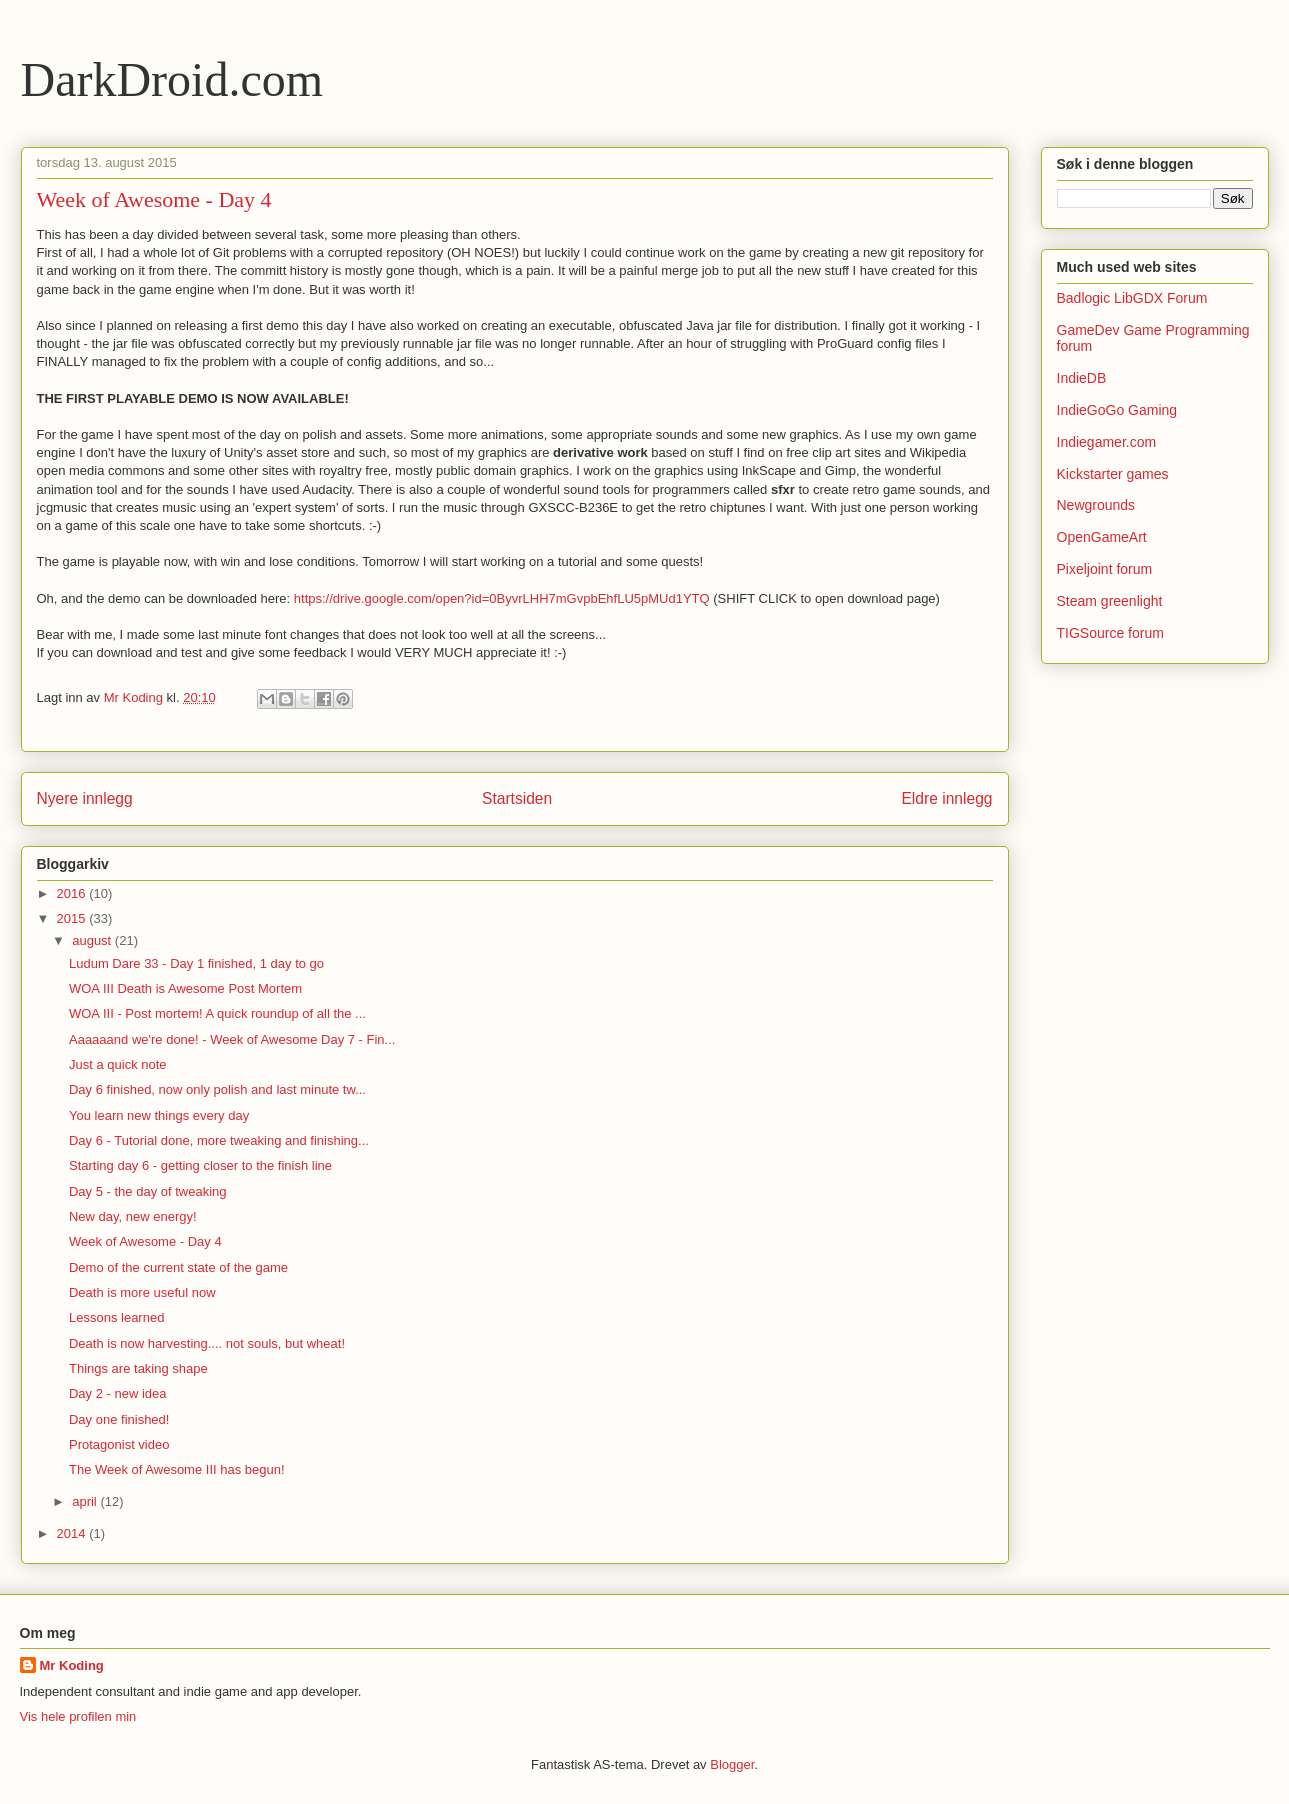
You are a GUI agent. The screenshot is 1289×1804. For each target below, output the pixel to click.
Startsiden (517, 798)
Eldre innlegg (946, 798)
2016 (73, 893)
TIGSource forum (1110, 633)
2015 (73, 918)
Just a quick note (118, 1064)
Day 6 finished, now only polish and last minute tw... (217, 1089)
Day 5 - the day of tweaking (148, 1191)
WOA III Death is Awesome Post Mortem (185, 988)
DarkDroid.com (172, 79)
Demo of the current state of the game (178, 1267)
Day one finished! (119, 1419)
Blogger (732, 1764)
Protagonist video (119, 1444)
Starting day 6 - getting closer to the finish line (200, 1165)
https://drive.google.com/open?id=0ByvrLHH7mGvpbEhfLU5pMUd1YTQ (502, 598)
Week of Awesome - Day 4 (145, 1241)
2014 (73, 1533)
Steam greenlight (1110, 601)
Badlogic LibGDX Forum (1132, 298)
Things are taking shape (138, 1368)
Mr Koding (72, 1665)
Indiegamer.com (1107, 442)
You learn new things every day (159, 1115)
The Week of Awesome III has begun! (177, 1469)
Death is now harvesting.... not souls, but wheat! (207, 1343)
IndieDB (1082, 378)
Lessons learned (116, 1317)
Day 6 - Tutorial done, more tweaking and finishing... (219, 1140)
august (93, 940)
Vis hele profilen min (78, 1716)
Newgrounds (1096, 505)
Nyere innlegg (85, 798)
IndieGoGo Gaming (1117, 410)
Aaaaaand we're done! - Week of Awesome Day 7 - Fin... (232, 1039)
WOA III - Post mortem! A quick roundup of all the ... (217, 1013)
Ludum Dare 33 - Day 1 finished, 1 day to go (196, 963)
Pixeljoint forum (1105, 569)
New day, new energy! (133, 1216)
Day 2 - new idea (118, 1393)
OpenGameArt (1102, 537)
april (86, 1501)
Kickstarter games (1113, 474)
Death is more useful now (142, 1292)
